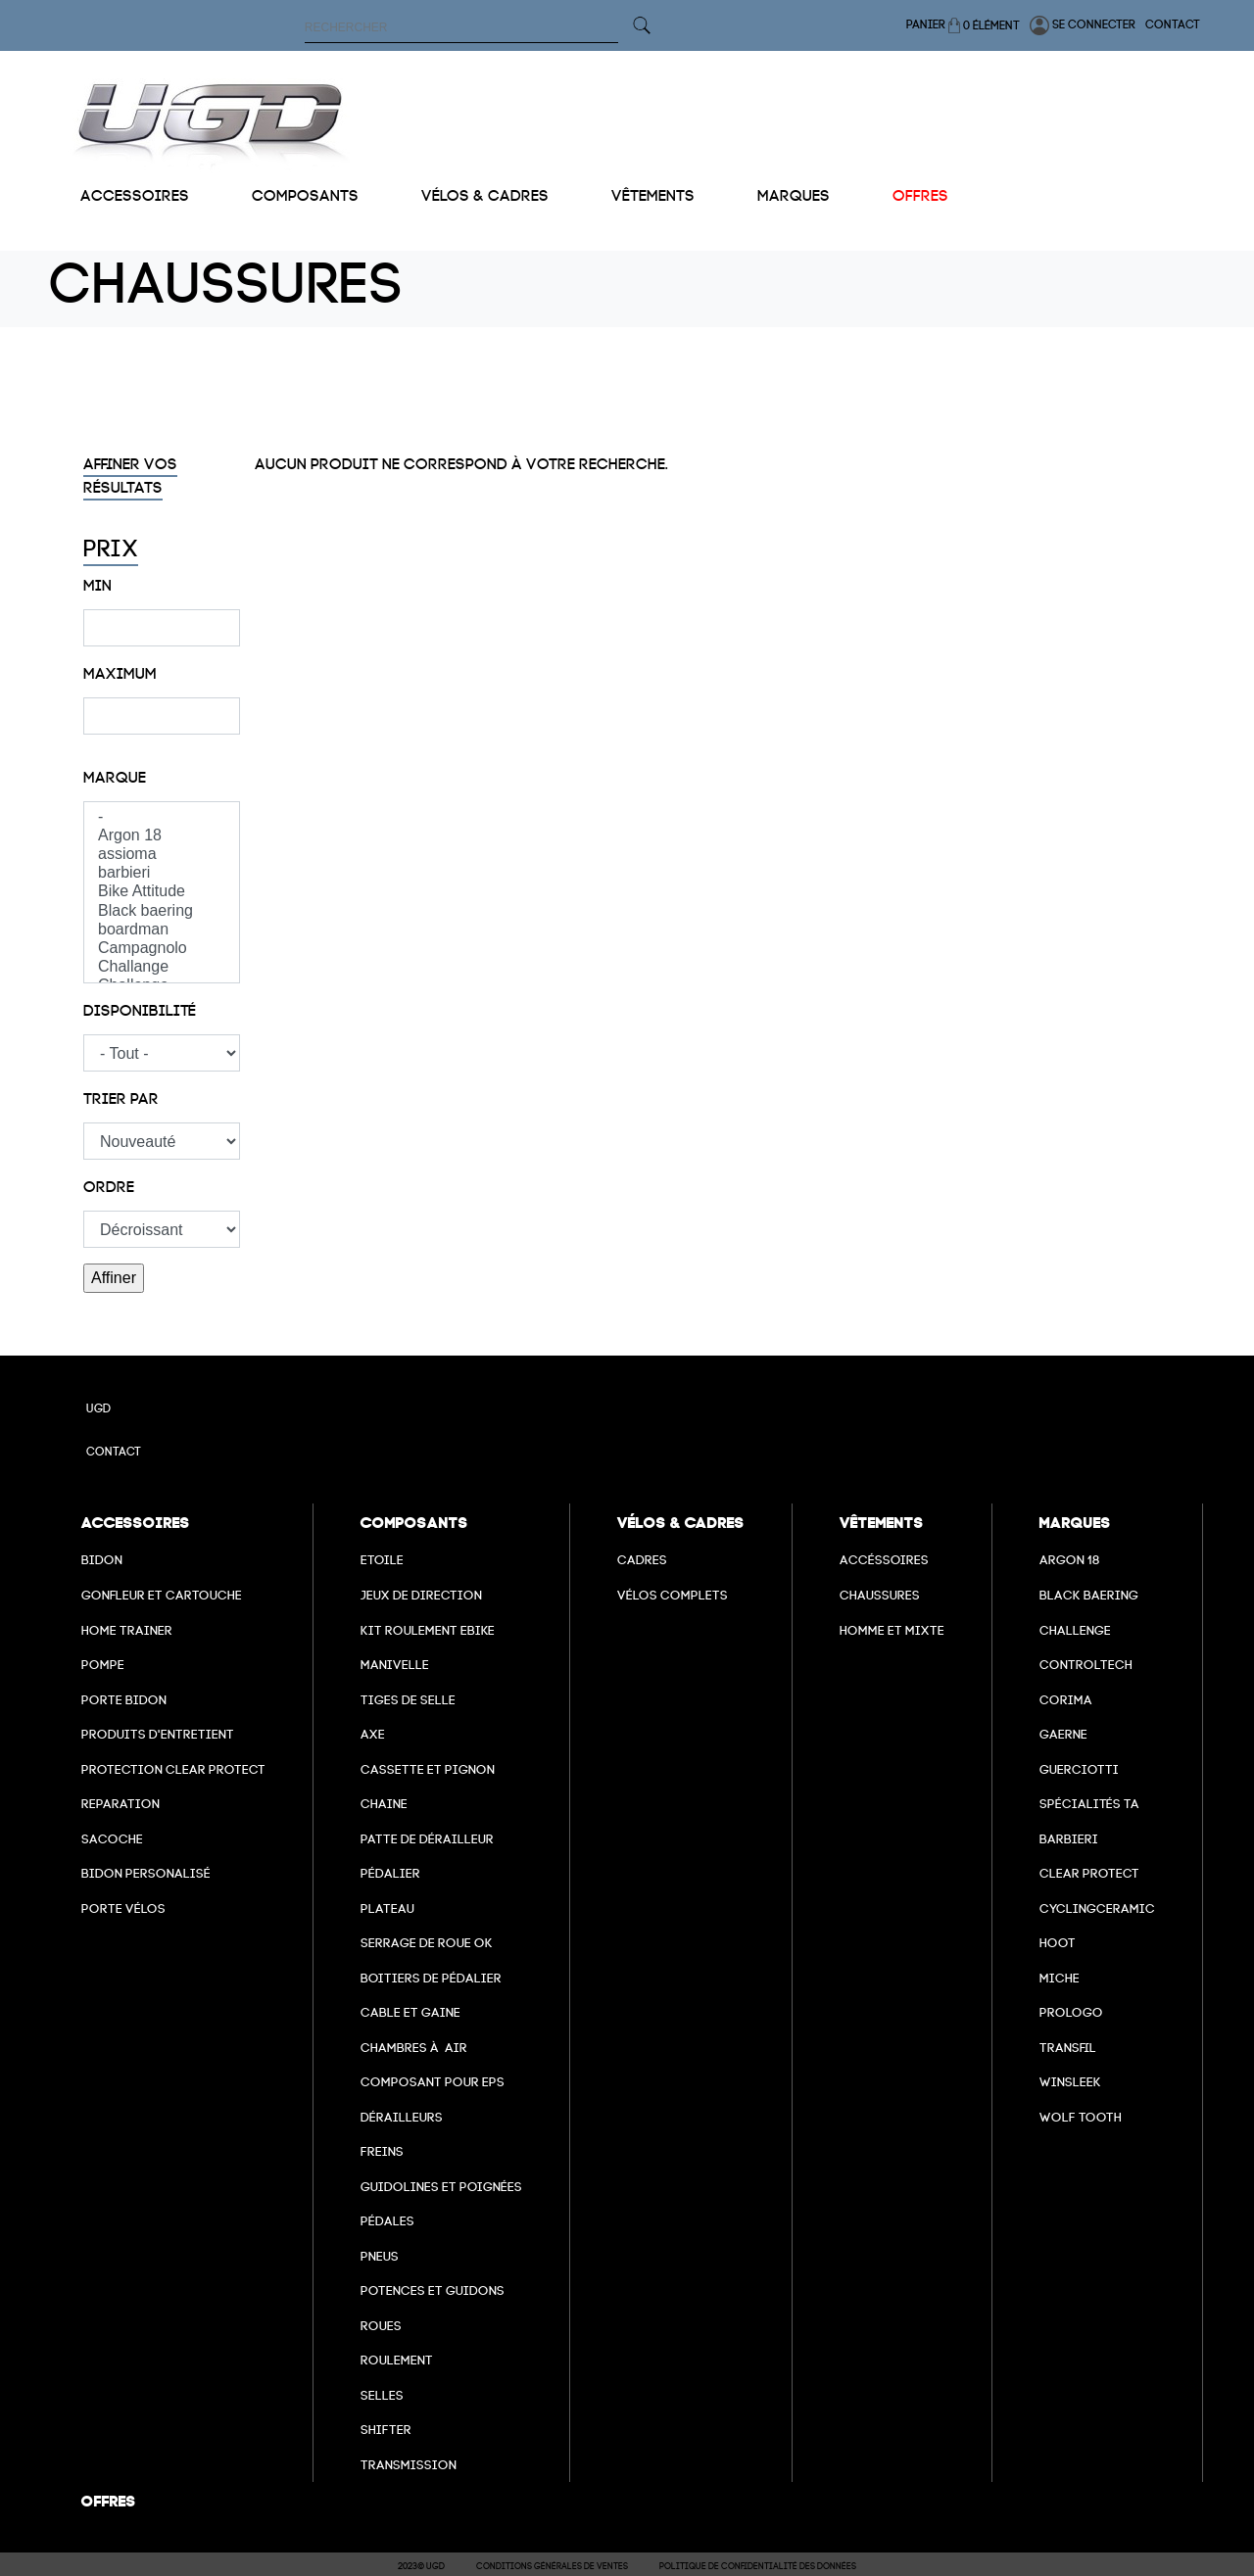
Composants (305, 196)
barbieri (161, 873)
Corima (1065, 1700)
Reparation (120, 1803)
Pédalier (390, 1873)
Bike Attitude (161, 892)
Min (97, 586)
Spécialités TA (1089, 1803)
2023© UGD (421, 2566)
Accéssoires (884, 1559)
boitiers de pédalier (431, 1978)
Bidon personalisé (146, 1873)
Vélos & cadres (485, 196)
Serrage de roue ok (427, 1942)
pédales (387, 2221)
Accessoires (134, 196)
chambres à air (414, 2047)
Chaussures (880, 1595)
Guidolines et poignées (441, 2186)
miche (1059, 1978)
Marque (114, 778)
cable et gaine (410, 2012)
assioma (161, 854)
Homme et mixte (892, 1630)
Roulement (397, 2360)
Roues (381, 2325)
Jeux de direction (421, 1595)
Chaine (384, 1803)
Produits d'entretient (157, 1734)
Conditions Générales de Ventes (552, 2566)
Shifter (386, 2429)
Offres (920, 196)
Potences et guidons (433, 2290)
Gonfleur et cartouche (161, 1595)
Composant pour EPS (433, 2082)
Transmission (409, 2464)
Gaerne (1063, 1734)
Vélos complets (672, 1595)
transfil (1067, 2047)
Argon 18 (161, 836)
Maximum (120, 674)
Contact (1172, 24)
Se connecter (1082, 25)
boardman (161, 930)
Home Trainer (126, 1630)
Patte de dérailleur (427, 1839)
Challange (161, 967)
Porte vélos (123, 1908)
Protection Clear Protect (173, 1769)
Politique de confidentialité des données (757, 2566)
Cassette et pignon (428, 1769)
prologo (1071, 2012)
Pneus (380, 2256)
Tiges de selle (408, 1700)
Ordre (108, 1187)
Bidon (101, 1559)
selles (382, 2395)
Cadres (642, 1559)
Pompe (102, 1664)
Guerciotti (1079, 1769)
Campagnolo (161, 948)
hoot (1057, 1942)
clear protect (1089, 1873)
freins (382, 2151)
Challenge (1075, 1630)
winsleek (1070, 2082)
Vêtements (653, 196)
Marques (793, 196)
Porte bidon (124, 1700)
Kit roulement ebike (428, 1630)
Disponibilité (139, 1011)
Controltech (1086, 1664)
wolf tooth (1080, 2117)
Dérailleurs (402, 2117)
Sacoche (112, 1839)
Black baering (161, 911)
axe (373, 1734)
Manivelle (395, 1664)
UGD (98, 1408)
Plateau (387, 1908)
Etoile (382, 1559)
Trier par (121, 1099)
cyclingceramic (1097, 1908)
